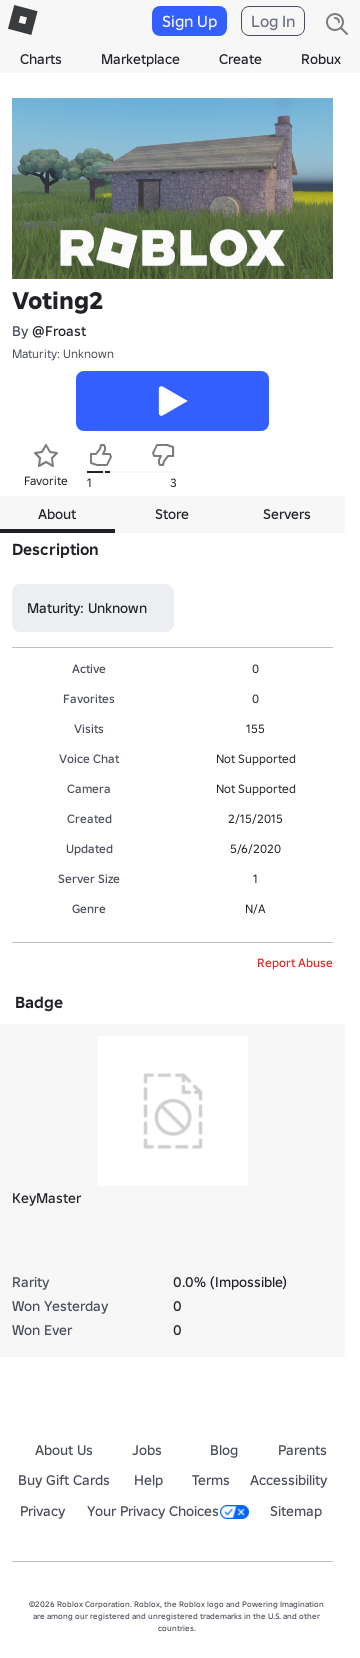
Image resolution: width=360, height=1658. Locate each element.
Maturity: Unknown (63, 353)
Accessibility (288, 1480)
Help (148, 1480)
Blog (224, 1450)
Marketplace (140, 59)
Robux (321, 59)
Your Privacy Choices (168, 1511)
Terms (211, 1480)
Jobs (147, 1450)
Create (240, 59)
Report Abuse (295, 962)
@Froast (59, 331)
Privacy (42, 1511)
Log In (273, 21)
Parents (302, 1450)
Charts (41, 59)
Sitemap (296, 1511)
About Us (64, 1450)
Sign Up (189, 21)
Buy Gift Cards (64, 1480)
